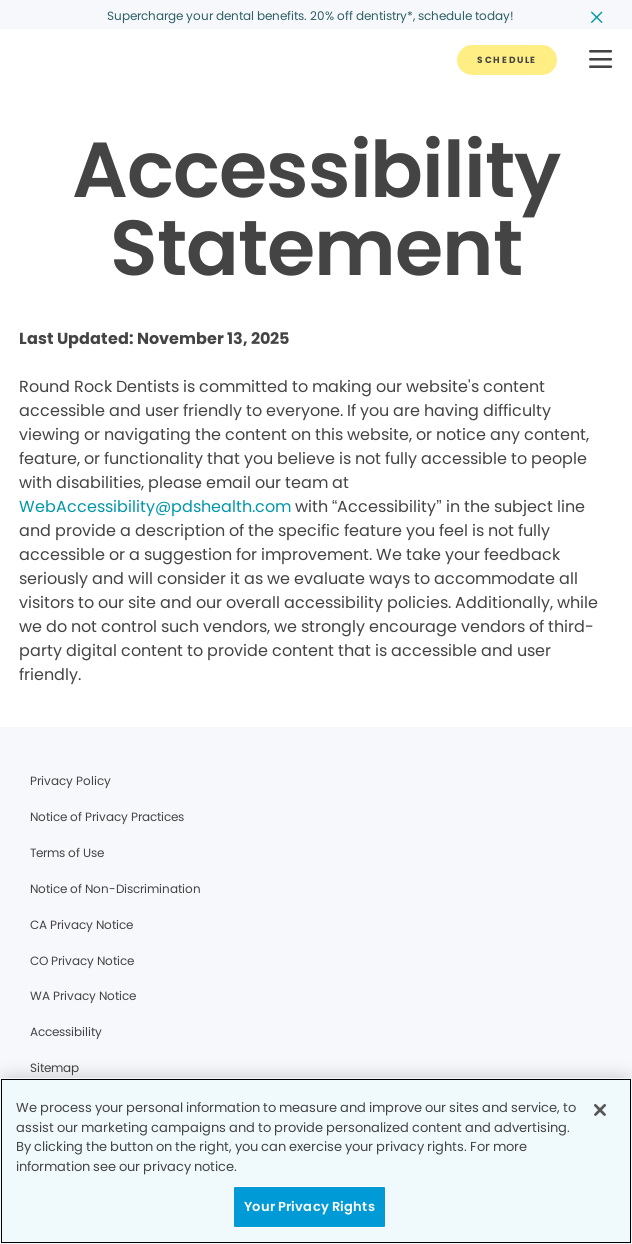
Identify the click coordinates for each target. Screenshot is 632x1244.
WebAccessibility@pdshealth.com (155, 506)
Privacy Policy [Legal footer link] (70, 780)
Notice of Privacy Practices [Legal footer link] (107, 816)
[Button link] (507, 60)
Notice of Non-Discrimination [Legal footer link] (115, 888)
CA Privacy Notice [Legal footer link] (81, 924)
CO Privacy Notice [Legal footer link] (82, 960)
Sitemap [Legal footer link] (54, 1067)
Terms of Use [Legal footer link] (67, 852)
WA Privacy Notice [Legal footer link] (83, 995)
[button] (600, 60)
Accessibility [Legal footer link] (66, 1031)
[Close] (600, 1110)
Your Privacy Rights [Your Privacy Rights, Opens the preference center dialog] (309, 1206)
